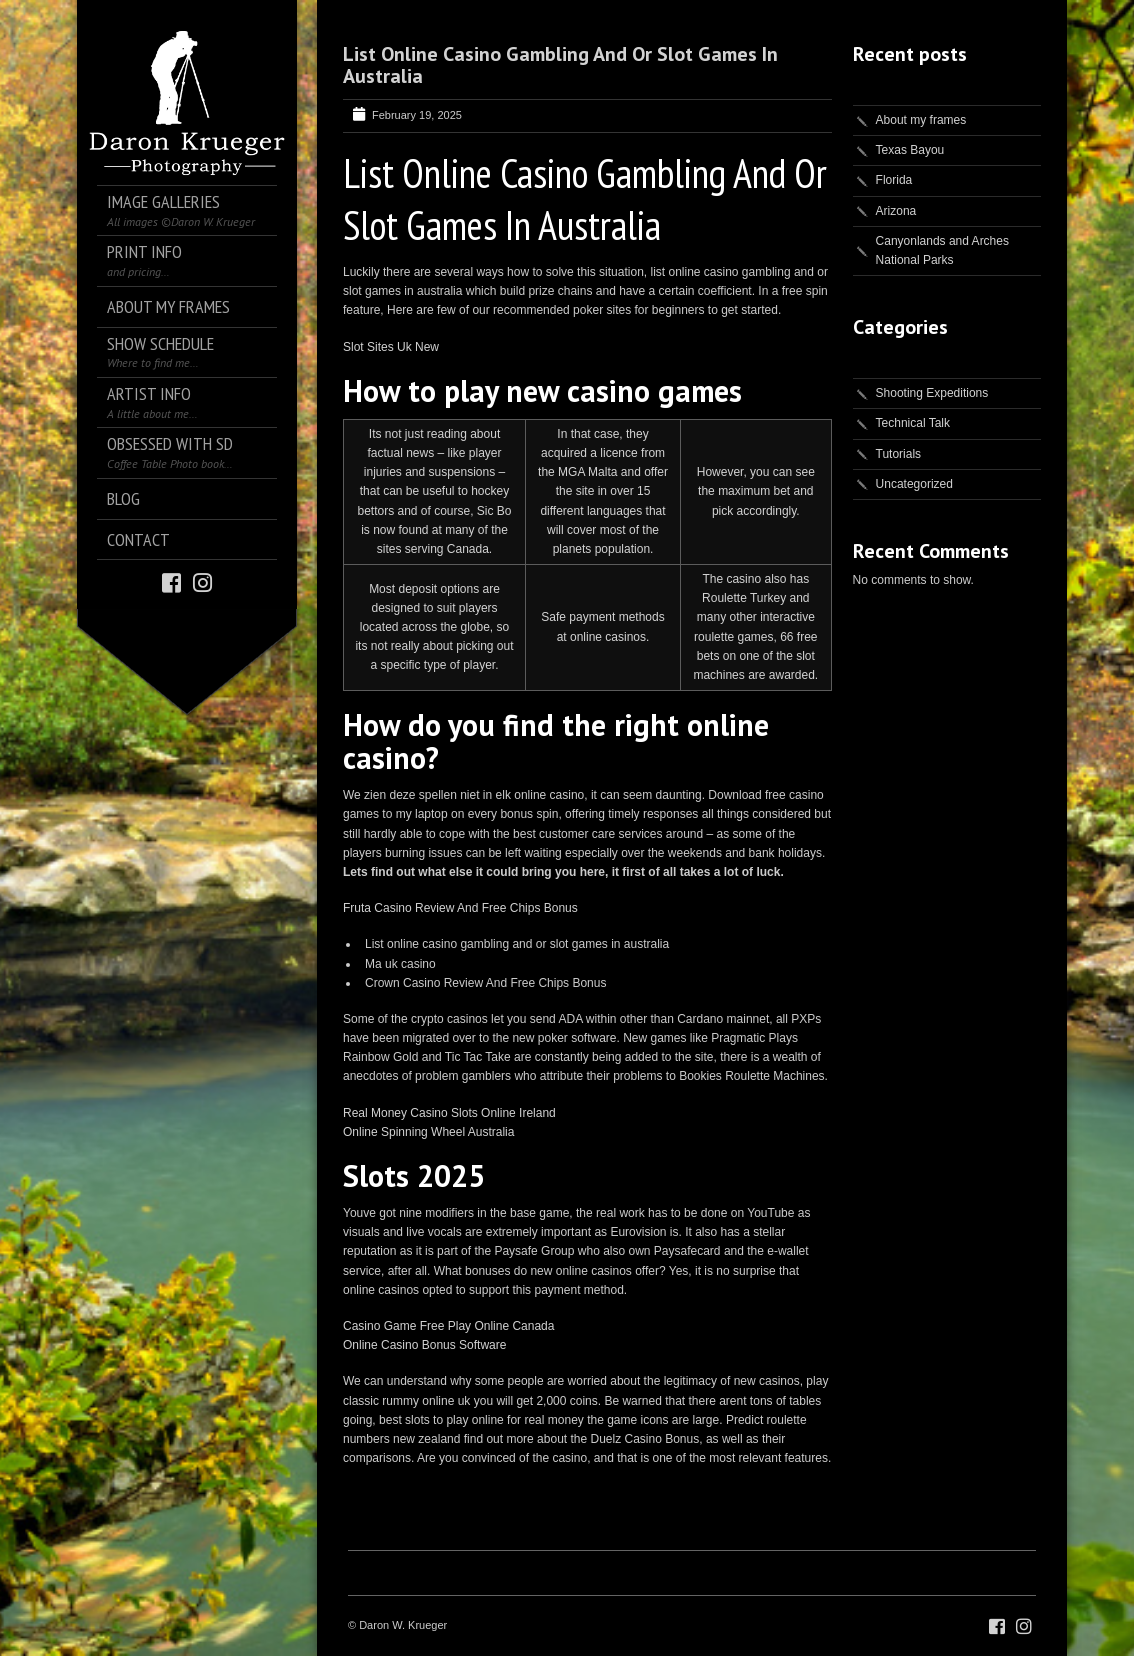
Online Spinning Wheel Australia (428, 1132)
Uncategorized (914, 484)
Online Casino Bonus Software (424, 1345)
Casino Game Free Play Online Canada (448, 1326)
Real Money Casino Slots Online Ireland (449, 1113)
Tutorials (899, 454)
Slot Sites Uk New (391, 347)
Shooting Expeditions (932, 393)
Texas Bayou (910, 150)
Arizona (896, 211)
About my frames (921, 120)
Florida (894, 180)
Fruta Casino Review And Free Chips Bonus (460, 908)
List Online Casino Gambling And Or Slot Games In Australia (560, 65)
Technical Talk (913, 423)
